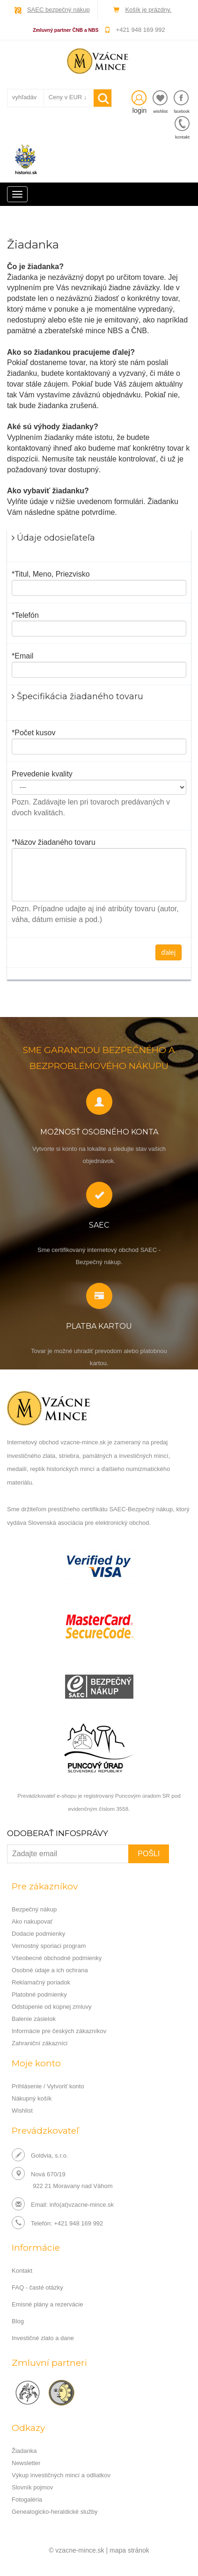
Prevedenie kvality (42, 774)
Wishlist (22, 2110)
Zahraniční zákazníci (39, 2043)
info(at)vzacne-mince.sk (82, 2204)
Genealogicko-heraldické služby (55, 2511)
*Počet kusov (33, 733)
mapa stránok (129, 2550)
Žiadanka (24, 2450)
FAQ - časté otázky (37, 2287)
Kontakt (22, 2270)
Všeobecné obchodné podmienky (57, 1957)
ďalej (168, 952)
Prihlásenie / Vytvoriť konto (48, 2086)
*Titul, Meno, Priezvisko (51, 574)
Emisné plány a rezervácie (47, 2304)
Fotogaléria (27, 2499)
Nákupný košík (31, 2098)
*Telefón (25, 615)
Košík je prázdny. (148, 9)
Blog (18, 2321)
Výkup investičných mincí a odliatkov (61, 2475)
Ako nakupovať (32, 1921)
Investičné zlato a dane (43, 2338)
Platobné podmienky (39, 1994)
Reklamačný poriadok (41, 1982)
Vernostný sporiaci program (49, 1945)
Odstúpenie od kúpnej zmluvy (52, 2006)
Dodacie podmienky (38, 1933)
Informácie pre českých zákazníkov (59, 2030)
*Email (22, 656)
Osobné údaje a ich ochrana (50, 1970)
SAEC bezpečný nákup (58, 9)
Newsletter (26, 2462)
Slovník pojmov (32, 2487)
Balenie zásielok (34, 2018)
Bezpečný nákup (34, 1909)
